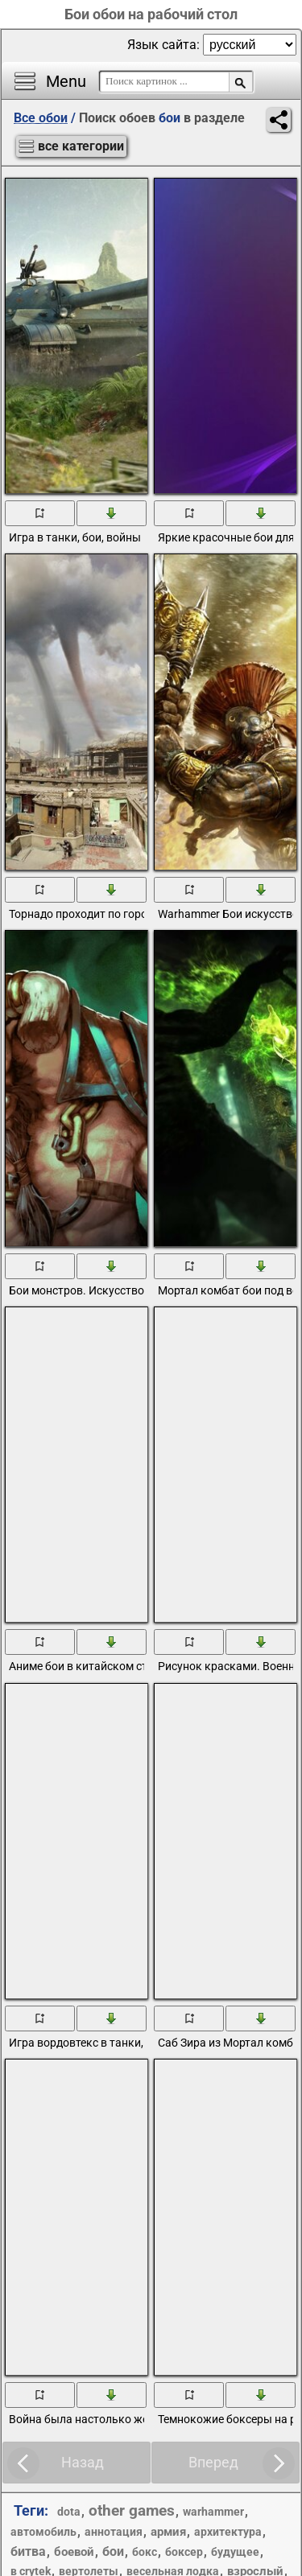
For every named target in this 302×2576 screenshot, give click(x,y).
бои (113, 2551)
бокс (144, 2551)
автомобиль (43, 2531)
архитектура (228, 2531)
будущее (235, 2551)
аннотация (114, 2531)
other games (132, 2510)
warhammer (213, 2511)
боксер (184, 2551)
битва (28, 2551)
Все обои (41, 118)
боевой (74, 2552)
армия (168, 2532)
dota (69, 2511)
